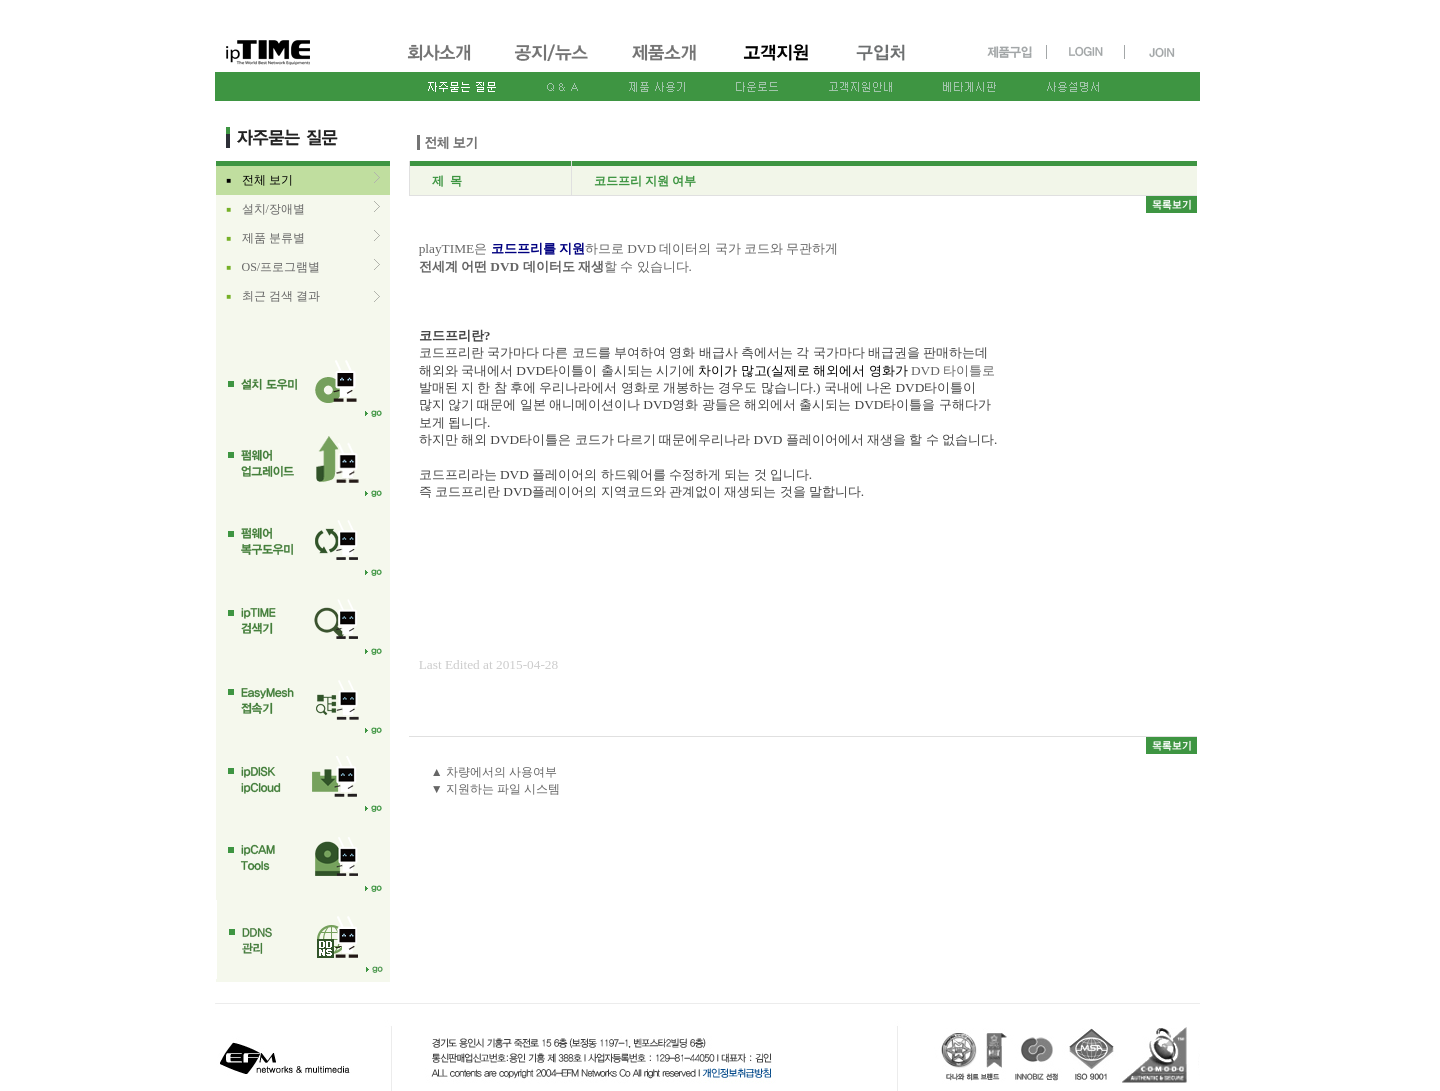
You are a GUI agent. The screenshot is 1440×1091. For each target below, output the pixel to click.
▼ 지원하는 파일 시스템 (495, 789)
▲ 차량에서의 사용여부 (494, 772)
